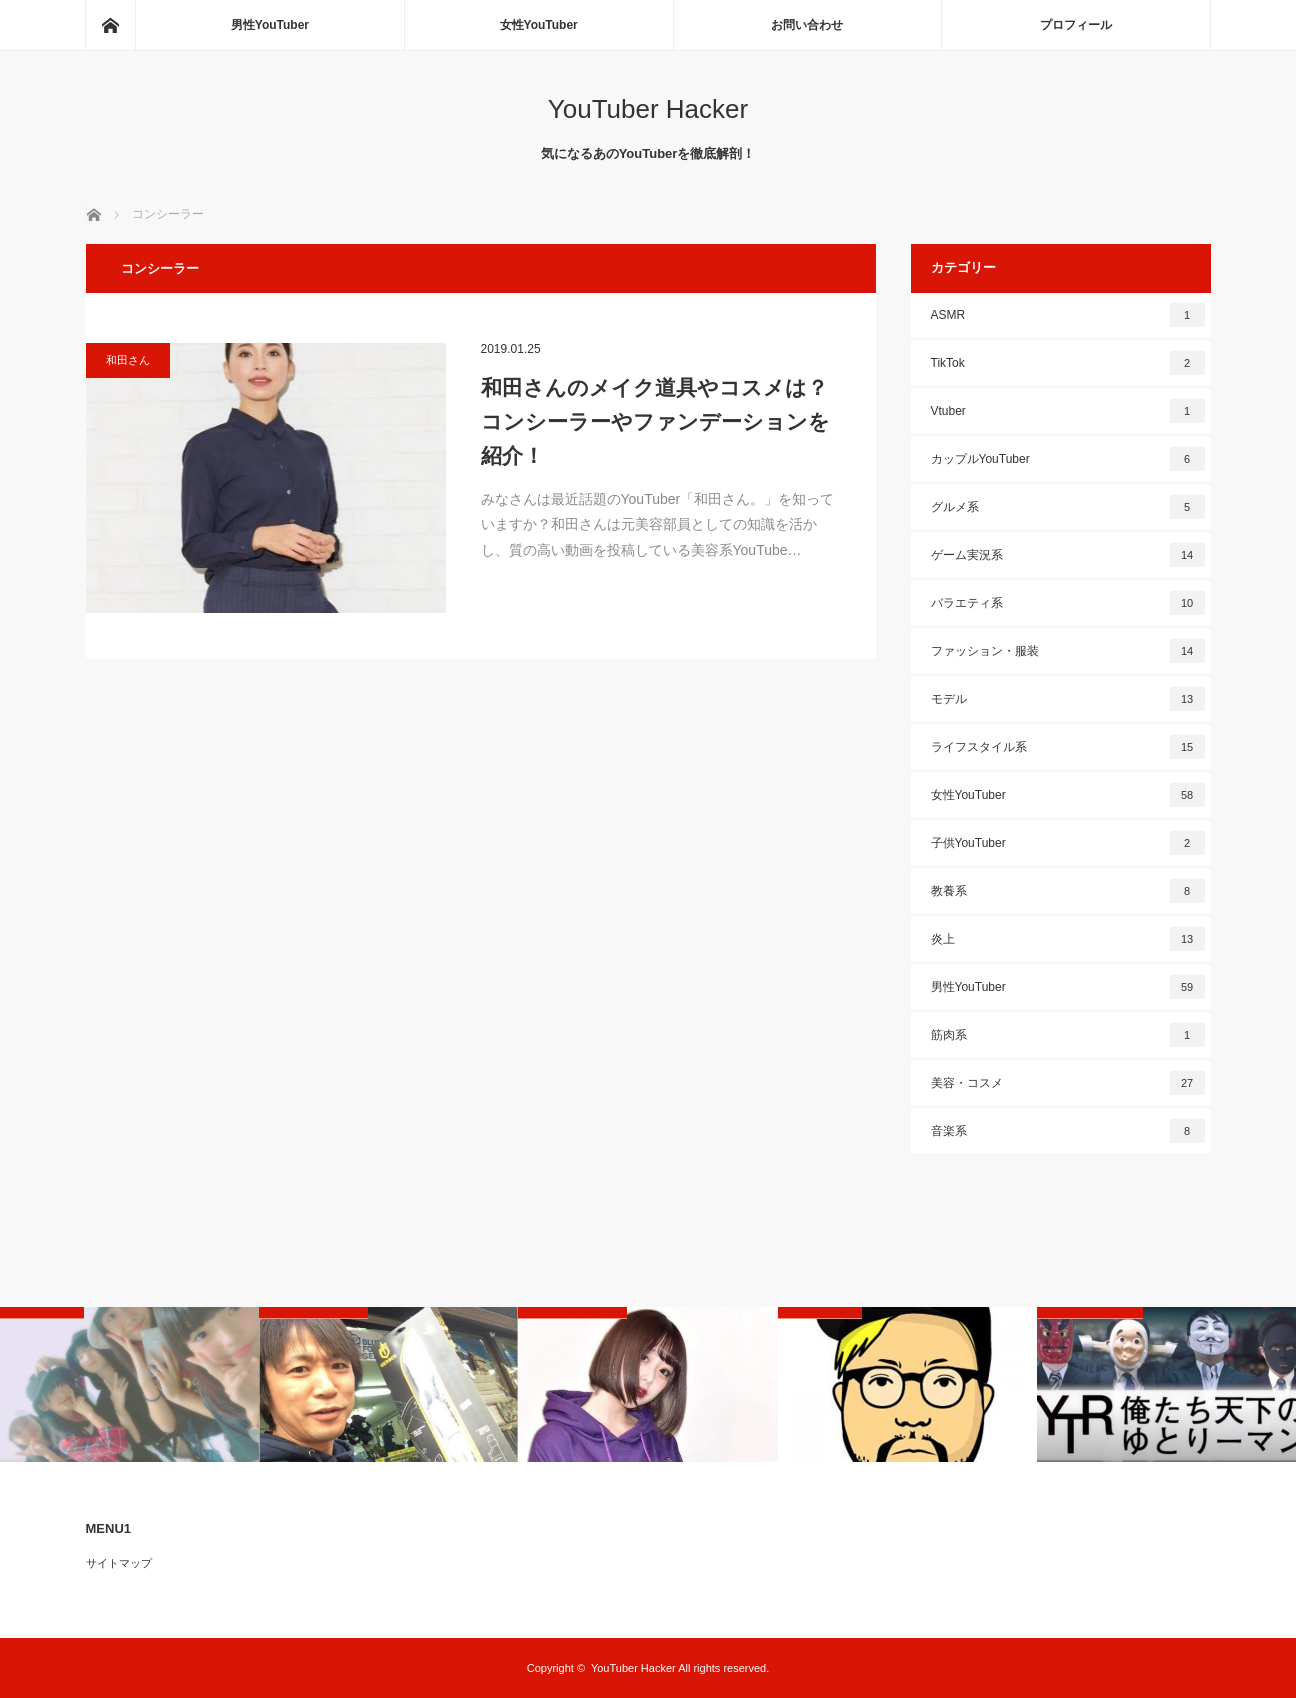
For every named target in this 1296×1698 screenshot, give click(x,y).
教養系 (1068, 891)
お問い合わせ (807, 25)
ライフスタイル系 (1068, 747)
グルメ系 (1068, 507)
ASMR (1068, 315)
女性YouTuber (539, 25)
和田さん (128, 360)
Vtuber (1068, 411)
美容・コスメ (1068, 1083)
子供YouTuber (1068, 843)
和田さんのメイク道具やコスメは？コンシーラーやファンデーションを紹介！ (655, 421)
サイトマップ (119, 1563)
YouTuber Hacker (648, 109)
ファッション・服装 (1068, 651)
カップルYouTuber (1068, 459)
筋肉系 (1068, 1035)
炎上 (1068, 939)
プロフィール (1076, 25)
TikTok (1068, 363)
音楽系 (1068, 1131)
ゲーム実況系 (1068, 555)
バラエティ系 (1068, 603)
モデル (1068, 699)
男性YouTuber (270, 25)
